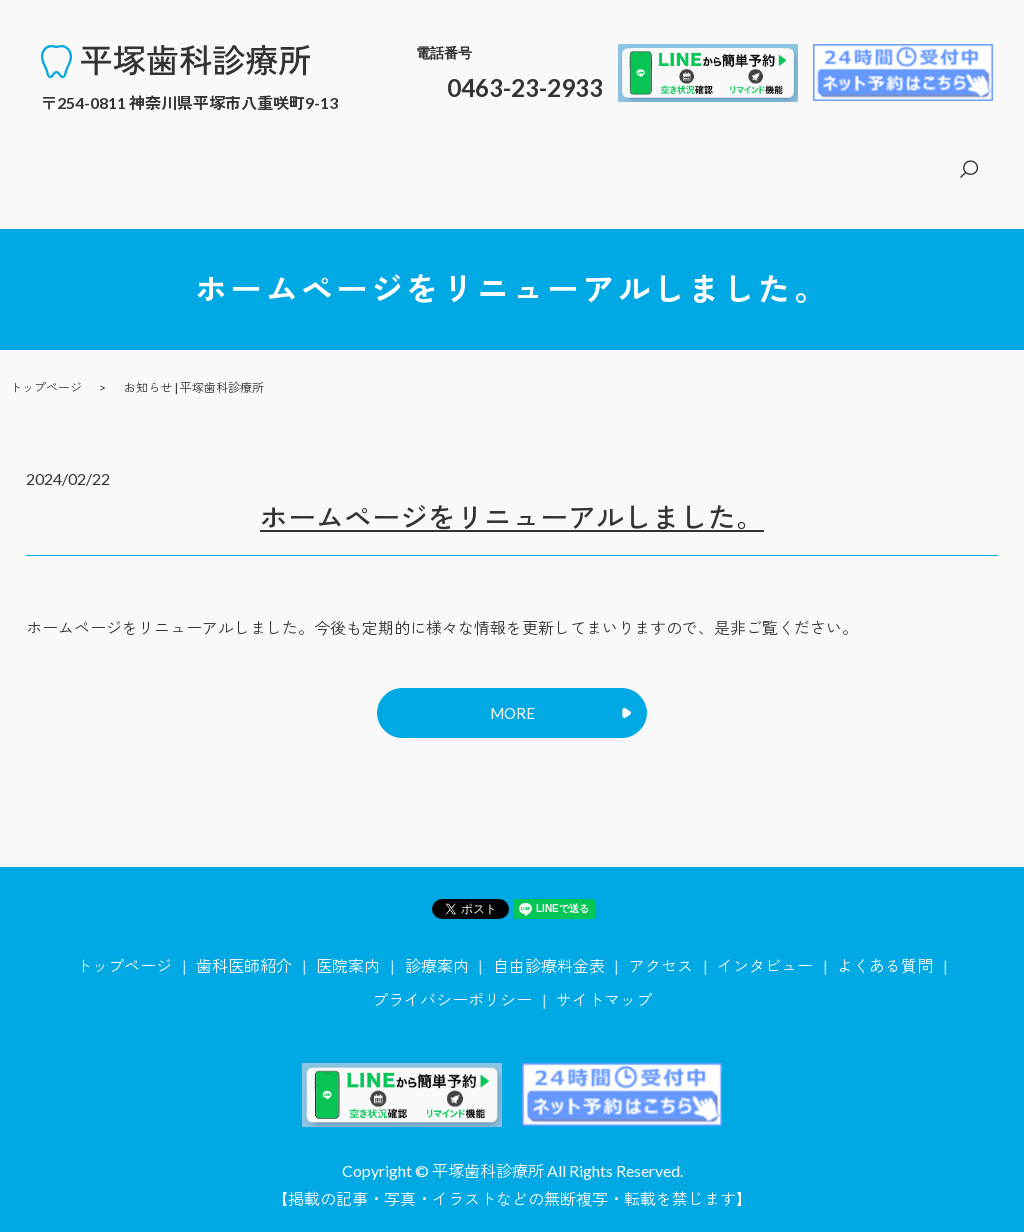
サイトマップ (604, 986)
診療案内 (701, 157)
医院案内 (621, 157)
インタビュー (765, 953)
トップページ (413, 157)
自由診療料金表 (805, 157)
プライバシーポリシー (452, 986)
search (968, 159)
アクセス (909, 157)
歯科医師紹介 (525, 157)
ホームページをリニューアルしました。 (512, 495)
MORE (512, 696)
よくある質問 (885, 953)
